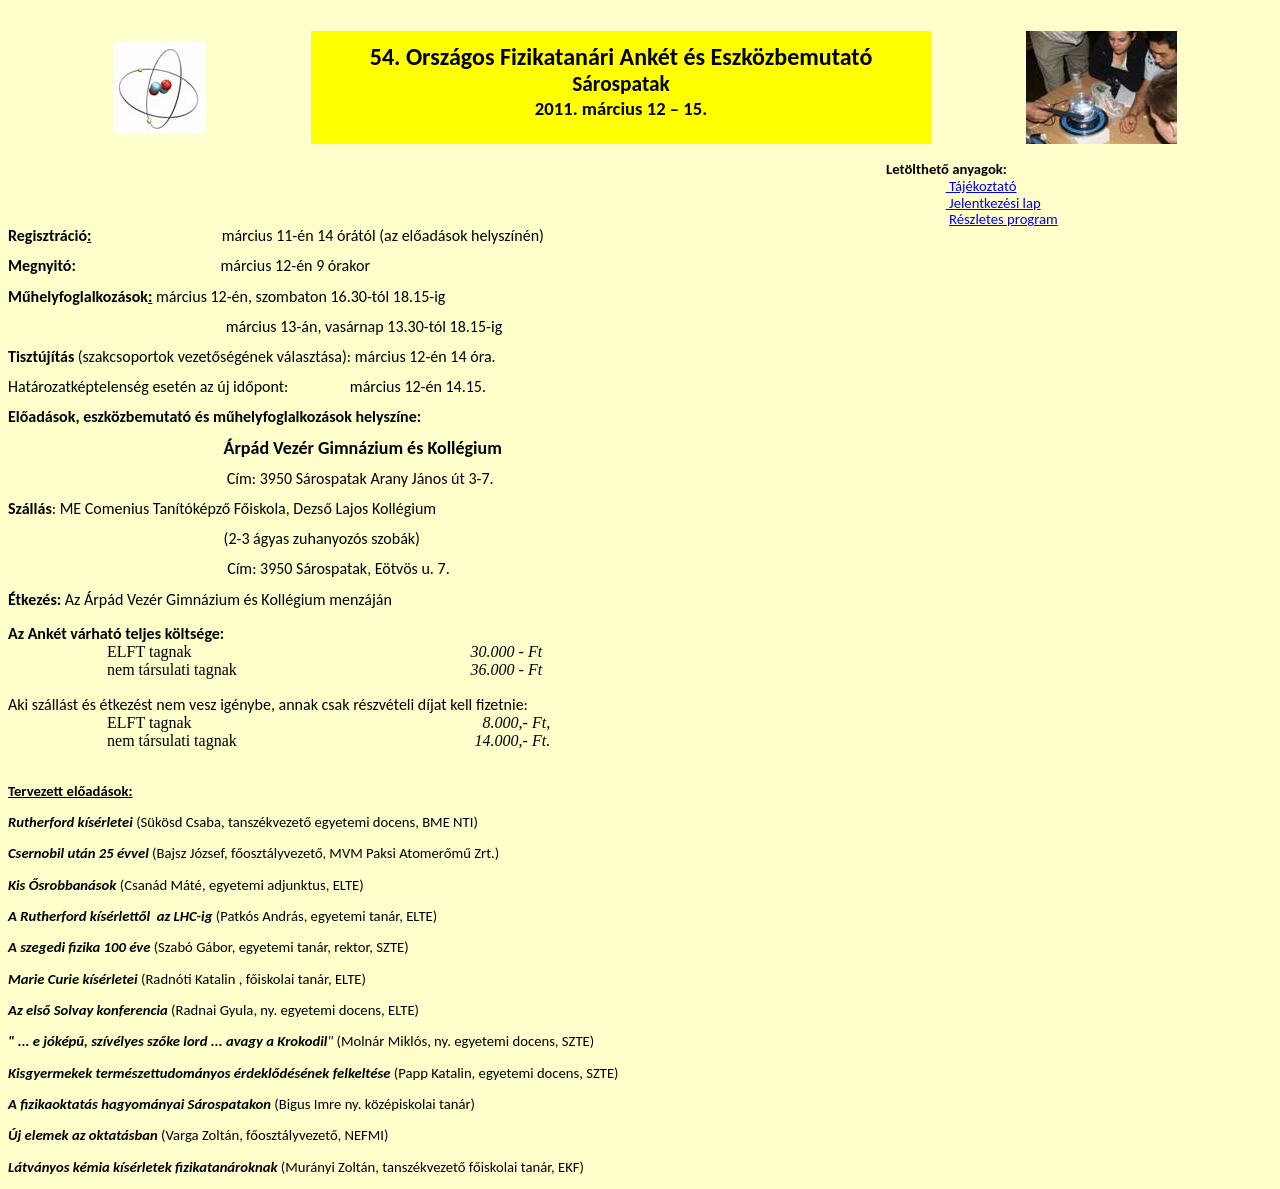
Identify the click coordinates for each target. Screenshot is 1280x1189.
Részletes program (1003, 219)
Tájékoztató (981, 186)
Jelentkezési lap (993, 203)
